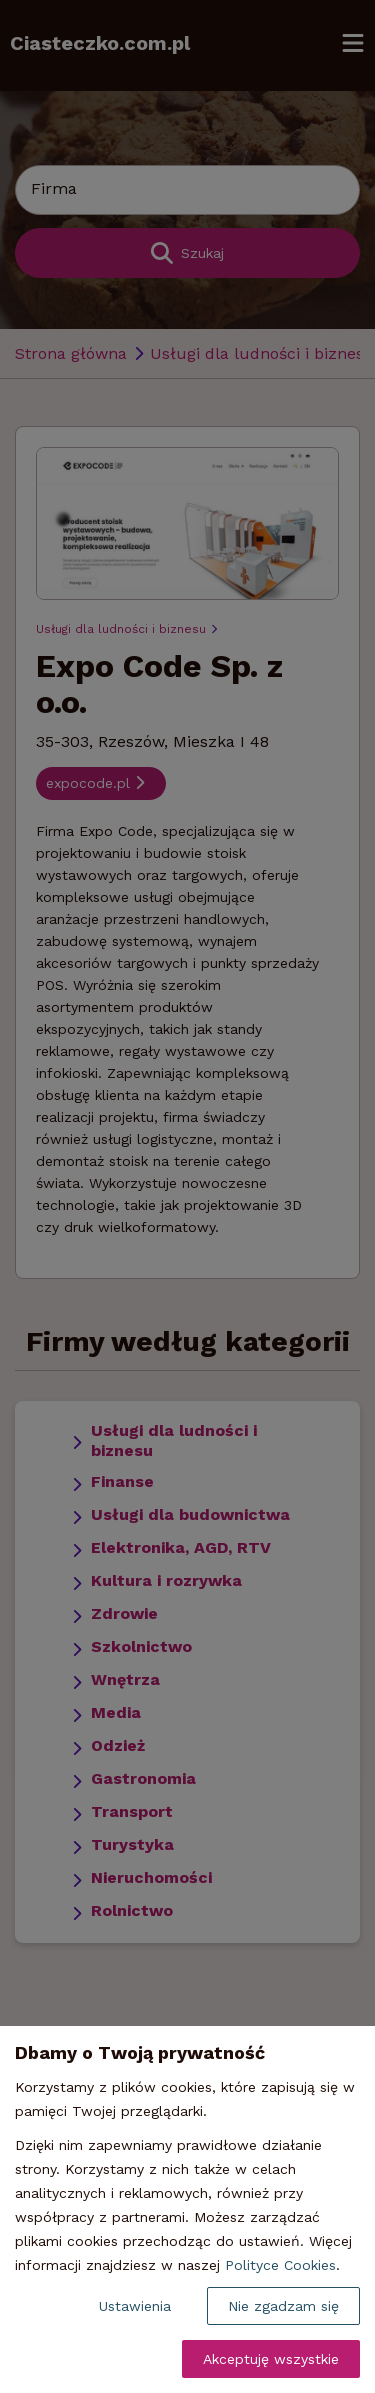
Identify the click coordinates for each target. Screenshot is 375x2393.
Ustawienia (135, 2306)
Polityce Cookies (280, 2265)
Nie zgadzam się (283, 2306)
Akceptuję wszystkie (271, 2359)
